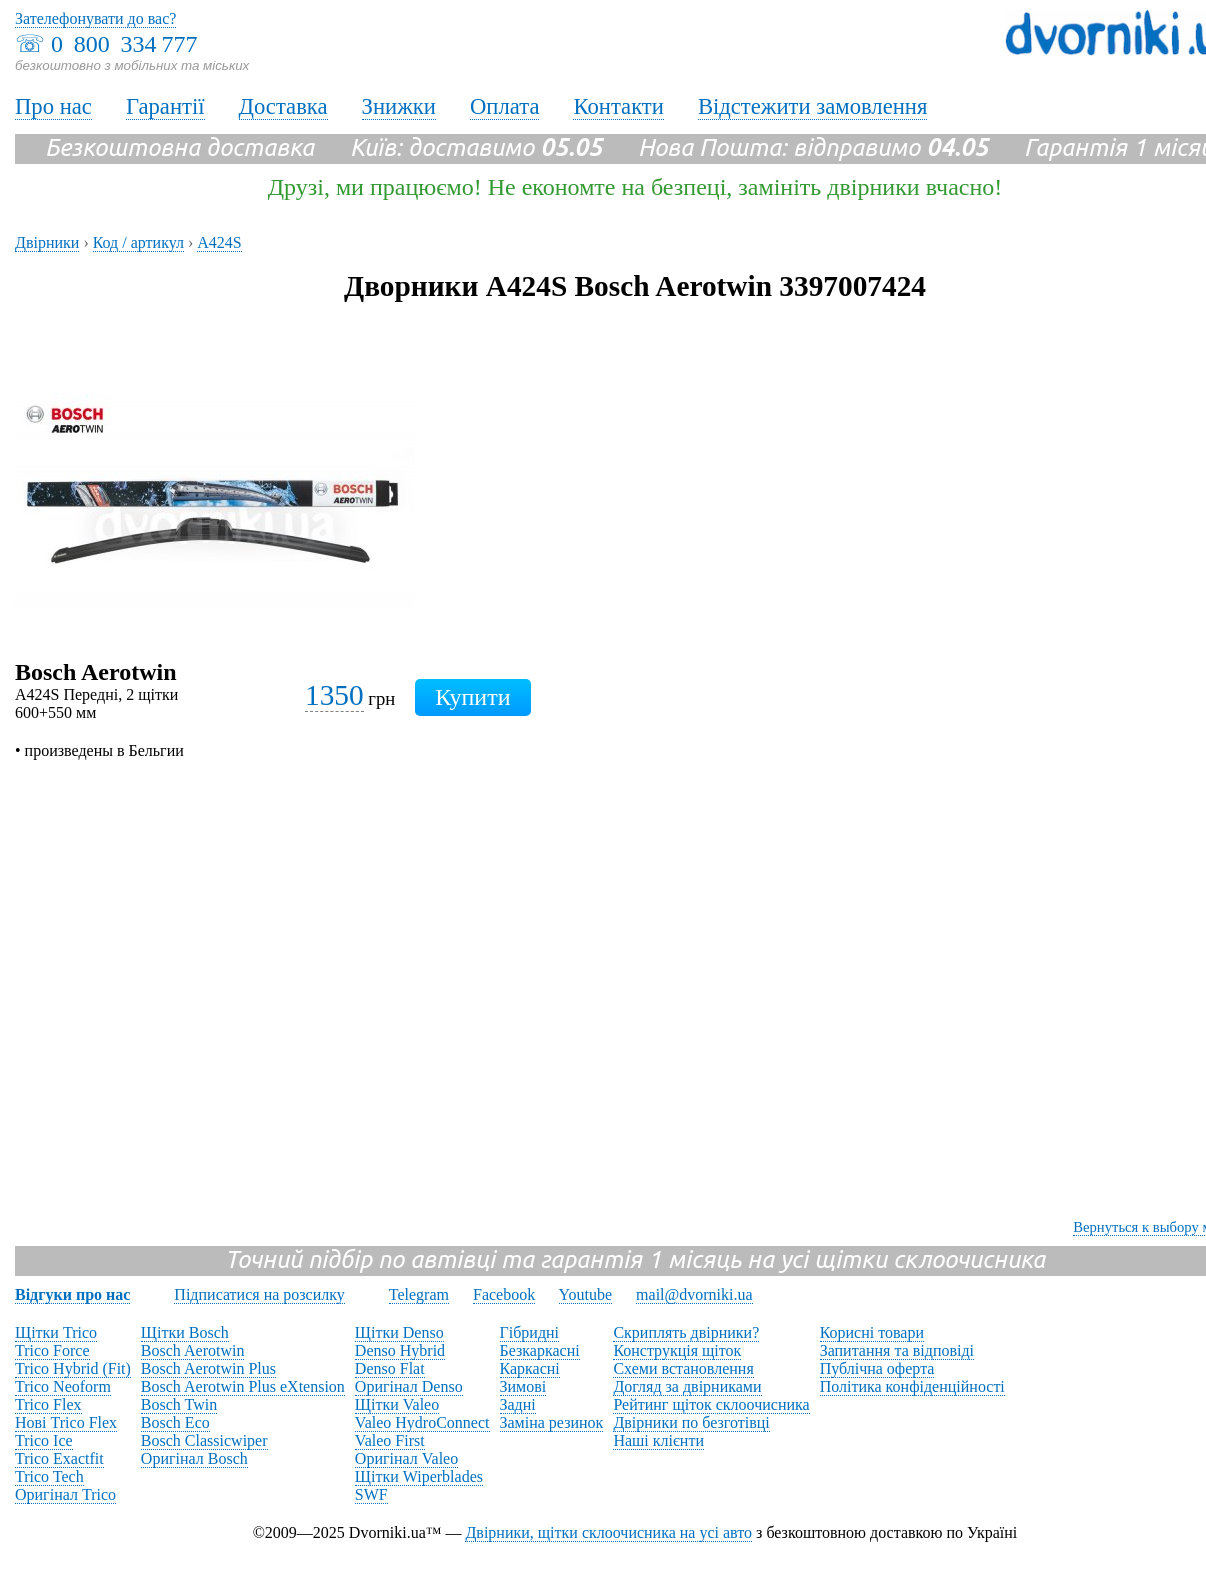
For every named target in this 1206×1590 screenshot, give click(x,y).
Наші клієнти (658, 1440)
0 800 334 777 (124, 44)
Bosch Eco (175, 1422)
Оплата (505, 106)
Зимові (523, 1386)
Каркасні (530, 1368)
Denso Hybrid (400, 1350)
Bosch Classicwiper (204, 1440)
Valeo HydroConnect (422, 1422)
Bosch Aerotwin (193, 1350)
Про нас (53, 106)
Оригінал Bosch (194, 1458)
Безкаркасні (540, 1350)
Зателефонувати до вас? (95, 18)
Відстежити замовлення (813, 106)
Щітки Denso (399, 1332)
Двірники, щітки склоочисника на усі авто (608, 1532)
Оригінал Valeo (406, 1458)
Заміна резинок (552, 1422)
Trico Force (52, 1350)
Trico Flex (48, 1404)
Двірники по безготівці (691, 1422)
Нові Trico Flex (66, 1422)
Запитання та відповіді (897, 1350)
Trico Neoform (63, 1386)
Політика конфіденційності (912, 1386)
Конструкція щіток (677, 1350)
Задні (518, 1404)
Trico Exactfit (59, 1458)
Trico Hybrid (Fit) (73, 1368)
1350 (334, 695)
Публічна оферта (877, 1368)
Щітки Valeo (397, 1404)
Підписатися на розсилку (259, 1294)
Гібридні (530, 1332)
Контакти (618, 106)
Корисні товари (872, 1332)
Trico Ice (44, 1440)
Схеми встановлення (683, 1368)
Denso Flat (390, 1368)
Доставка (283, 106)
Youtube (586, 1294)
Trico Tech (49, 1476)
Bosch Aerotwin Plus (208, 1368)
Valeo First (390, 1440)
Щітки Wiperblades (419, 1476)
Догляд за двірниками (687, 1386)
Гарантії (165, 106)
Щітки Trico (56, 1332)
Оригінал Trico (65, 1494)
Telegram (419, 1294)
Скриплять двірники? (686, 1332)
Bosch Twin (179, 1404)
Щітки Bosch (185, 1332)
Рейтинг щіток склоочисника (711, 1404)
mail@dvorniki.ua (694, 1294)
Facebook (504, 1294)
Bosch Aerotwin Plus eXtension (243, 1386)
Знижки (399, 106)
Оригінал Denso (409, 1386)
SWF (371, 1494)
